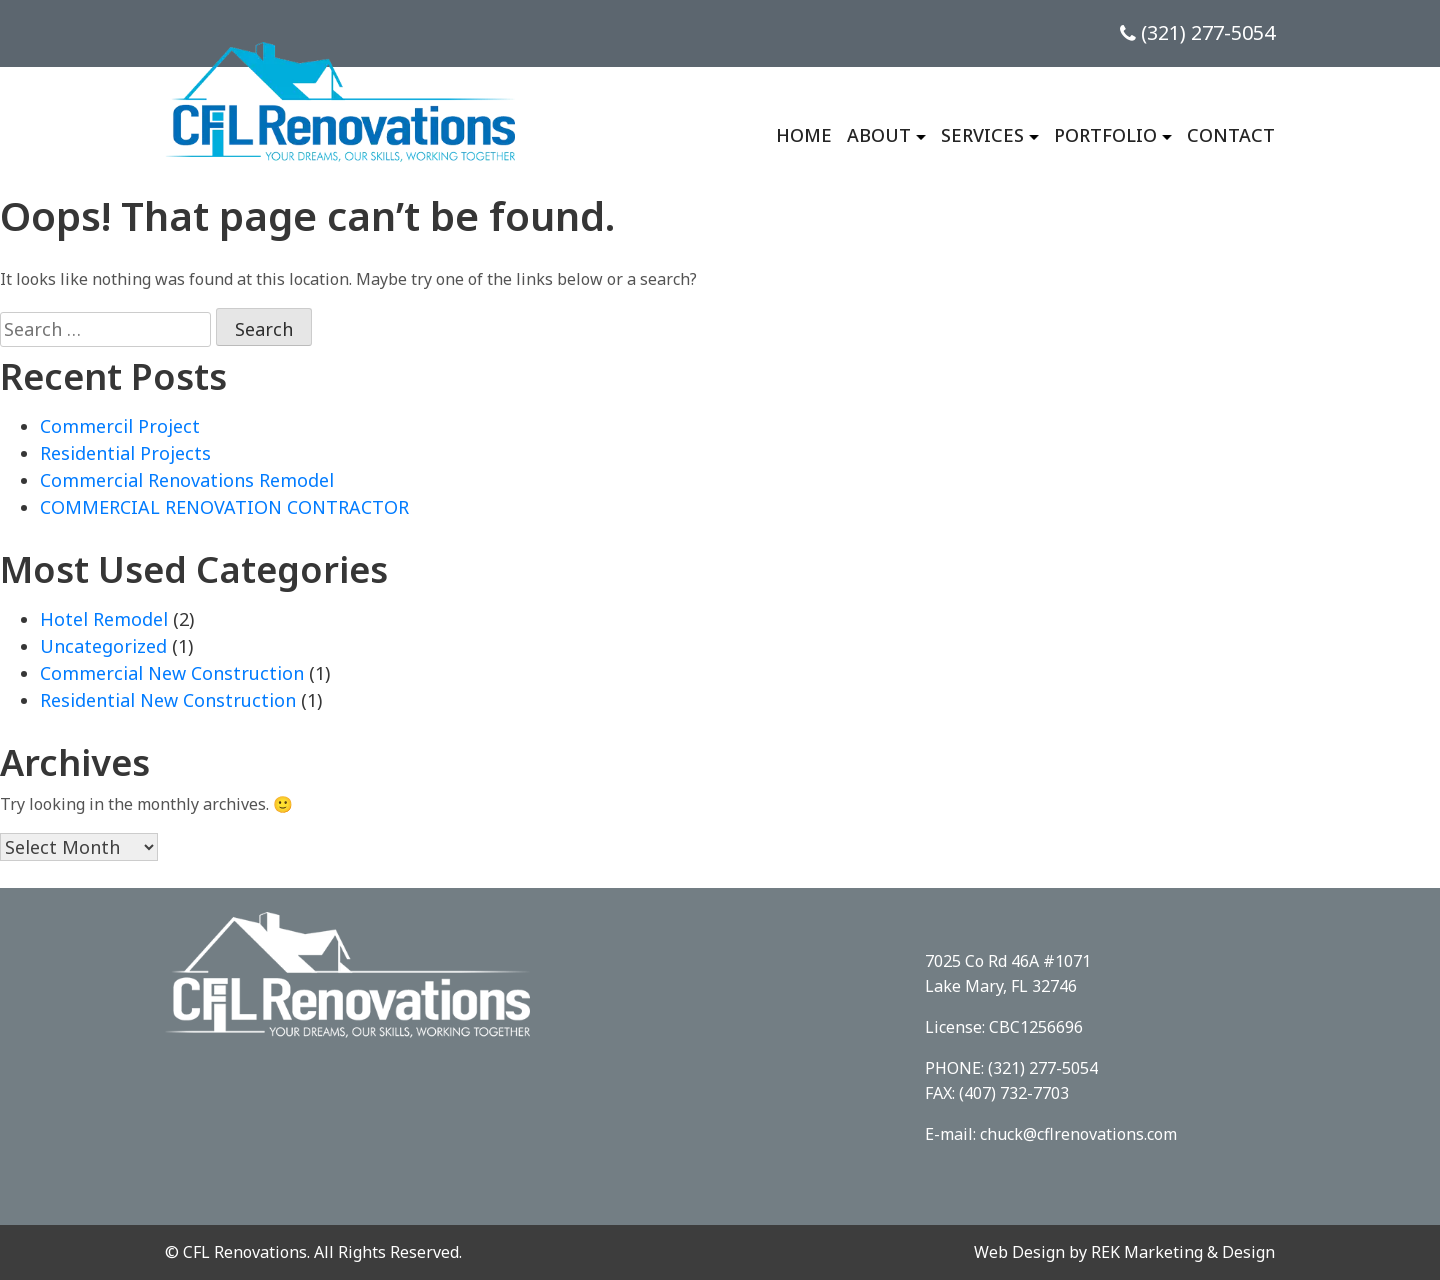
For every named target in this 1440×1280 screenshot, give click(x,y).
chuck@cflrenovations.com (1078, 1134)
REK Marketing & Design (1183, 1252)
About (879, 135)
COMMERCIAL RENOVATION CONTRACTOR (224, 507)
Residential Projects (125, 453)
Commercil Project (120, 426)
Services (982, 135)
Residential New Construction (168, 700)
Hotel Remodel (104, 619)
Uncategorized (103, 646)
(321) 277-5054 (1197, 32)
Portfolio (1105, 135)
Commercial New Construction (172, 673)
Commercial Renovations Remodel (187, 480)
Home (804, 135)
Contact (1231, 135)
